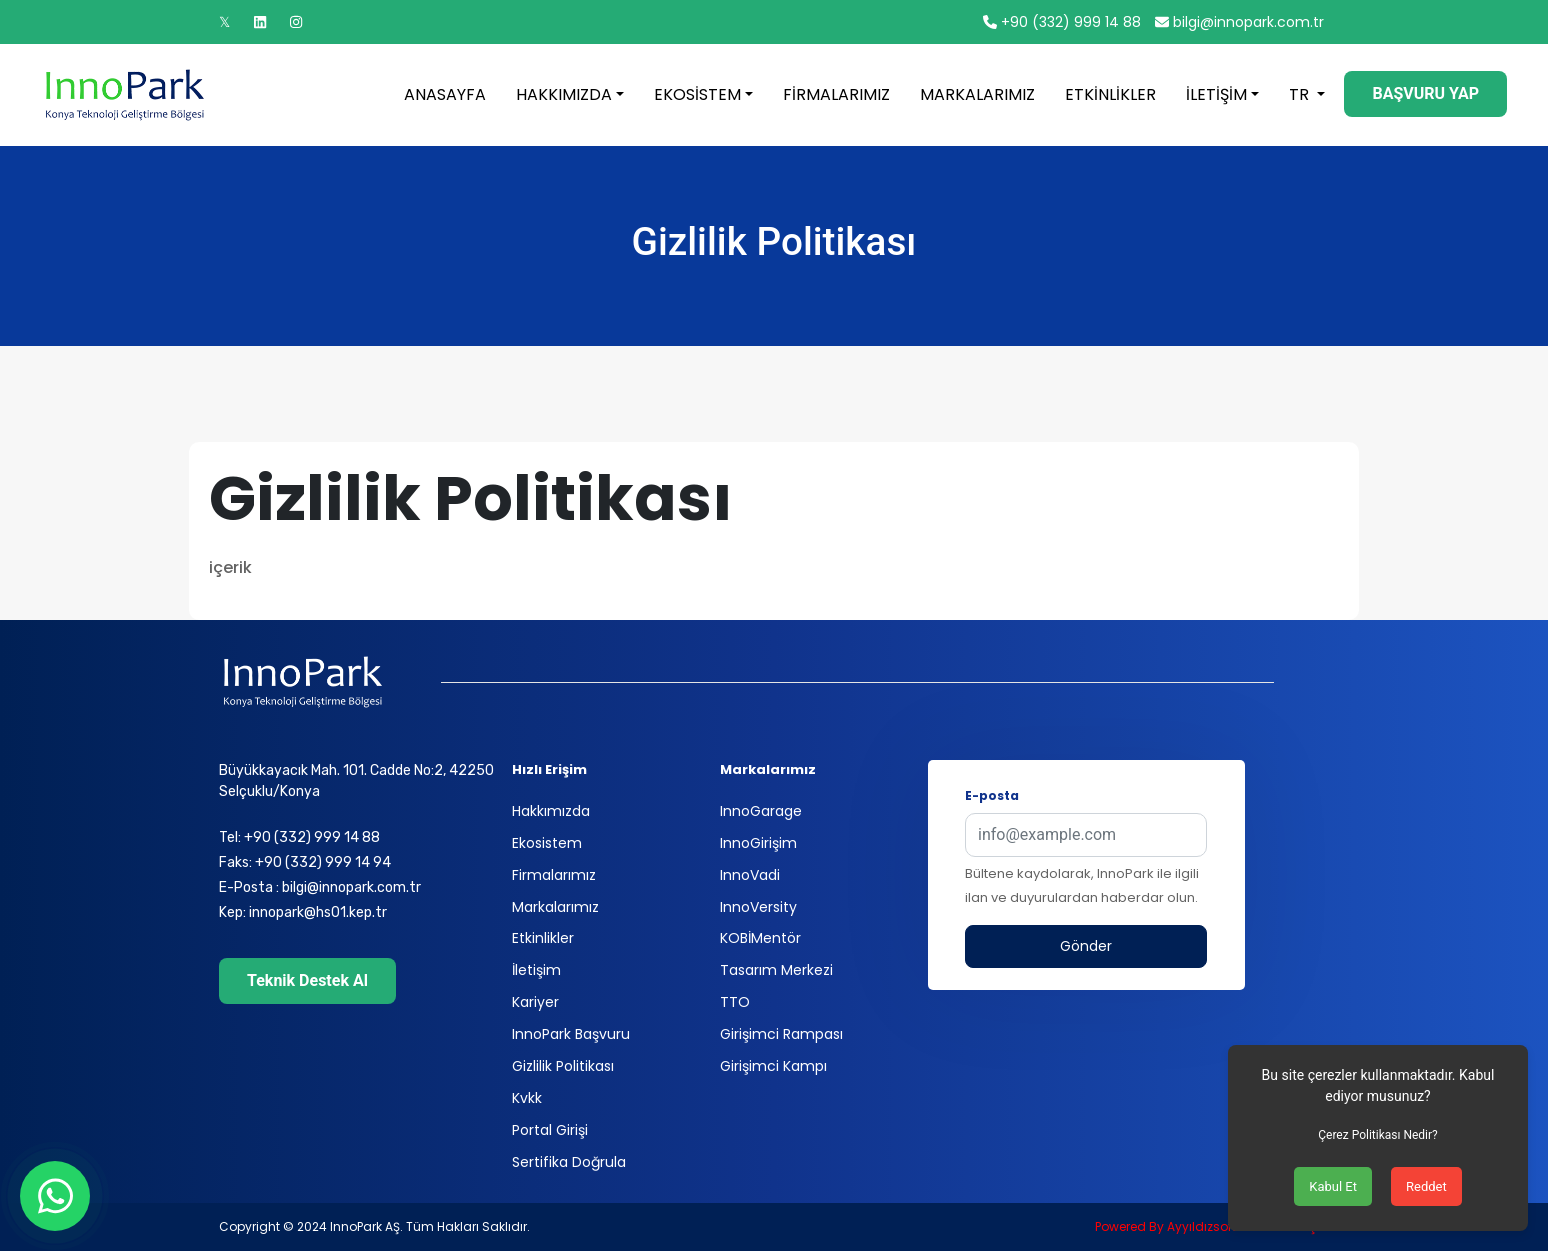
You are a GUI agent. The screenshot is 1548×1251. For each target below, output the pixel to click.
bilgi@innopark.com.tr (1239, 22)
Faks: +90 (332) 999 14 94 (305, 862)
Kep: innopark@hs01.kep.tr (303, 912)
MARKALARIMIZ (977, 94)
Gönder (1086, 946)
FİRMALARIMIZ (836, 94)
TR (1301, 94)
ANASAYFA (445, 94)
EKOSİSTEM (697, 94)
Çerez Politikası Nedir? (1378, 1135)
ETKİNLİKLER (1110, 94)
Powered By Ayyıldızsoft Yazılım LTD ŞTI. (1212, 1226)
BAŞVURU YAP (1425, 93)
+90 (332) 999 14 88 (1062, 22)
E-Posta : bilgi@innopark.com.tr (320, 887)
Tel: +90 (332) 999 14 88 (299, 837)
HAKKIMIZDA (564, 94)
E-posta (992, 795)
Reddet (1426, 1186)
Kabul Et (1333, 1186)
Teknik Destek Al (307, 980)
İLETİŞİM (1216, 94)
